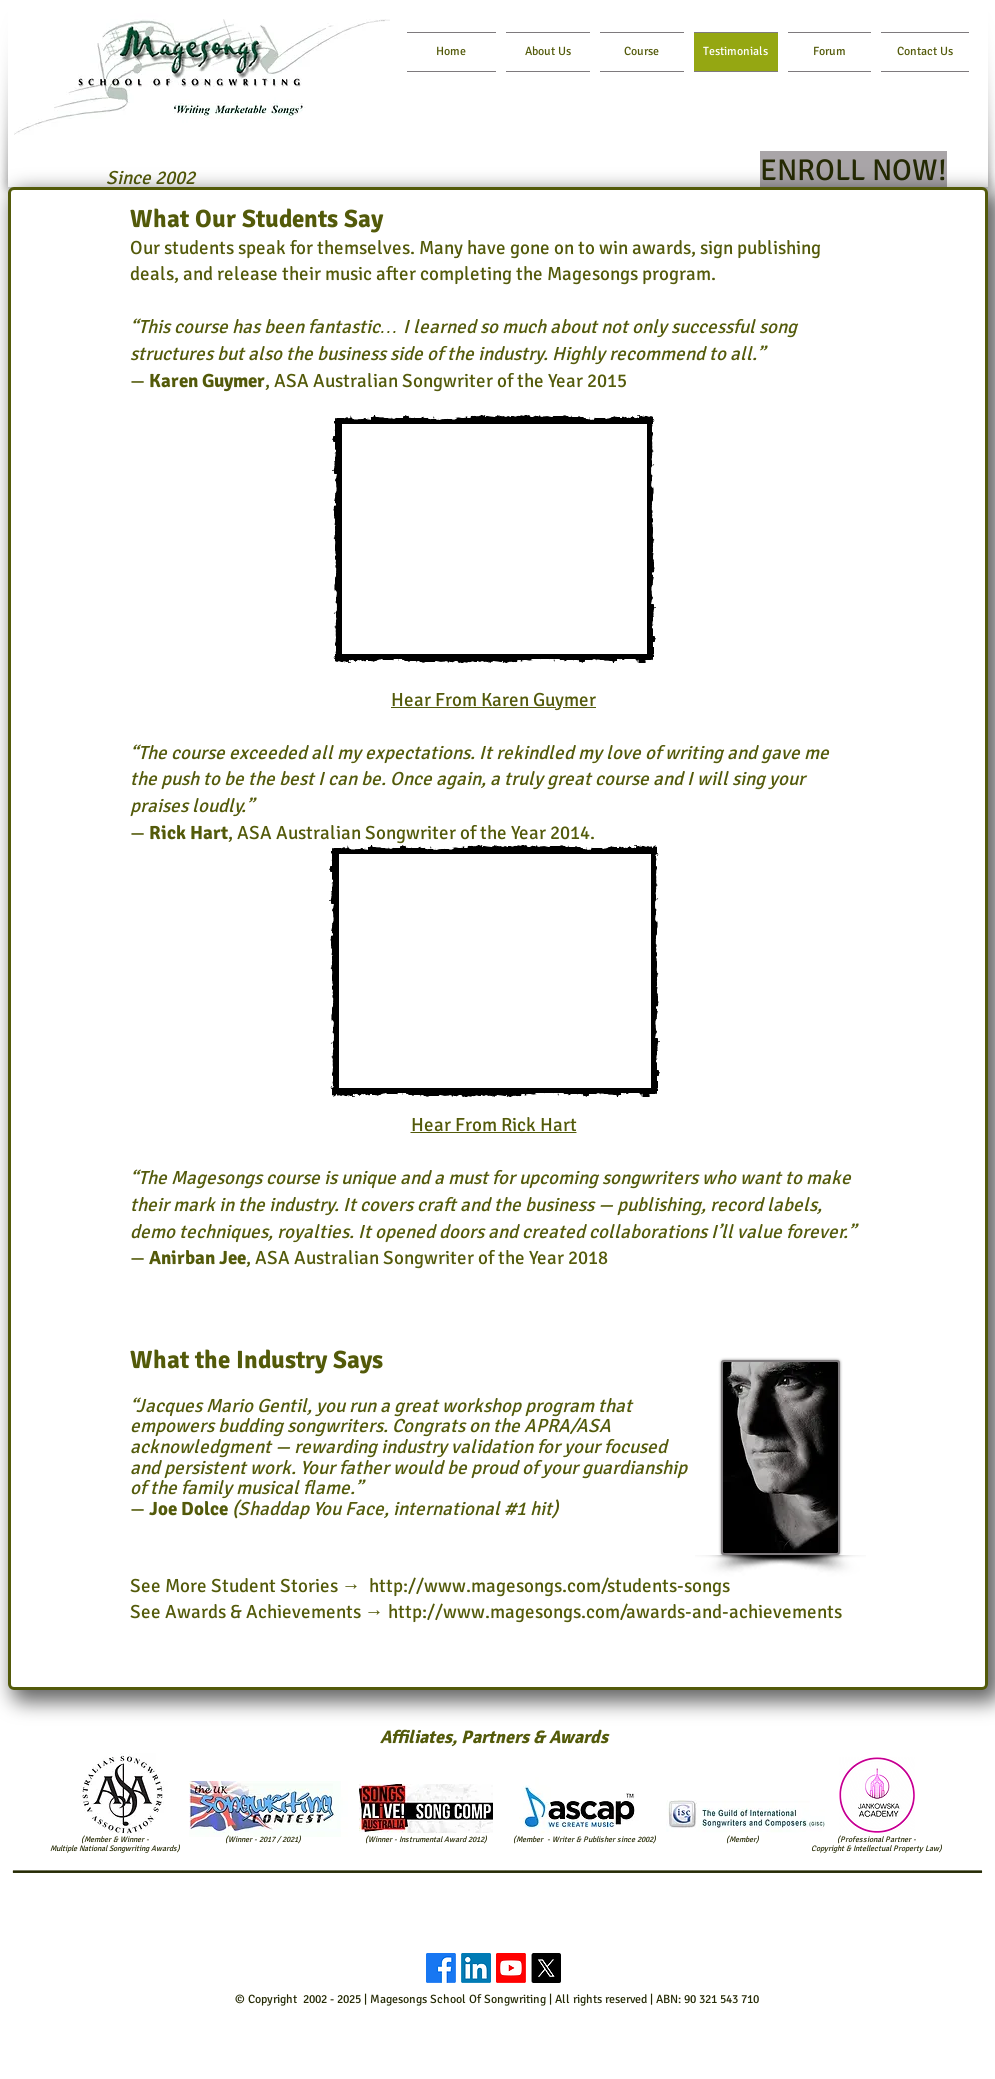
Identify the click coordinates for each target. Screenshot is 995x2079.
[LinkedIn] (476, 1968)
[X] (546, 1968)
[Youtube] (511, 1968)
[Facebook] (441, 1968)
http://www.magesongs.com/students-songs (549, 1586)
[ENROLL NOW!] (853, 171)
